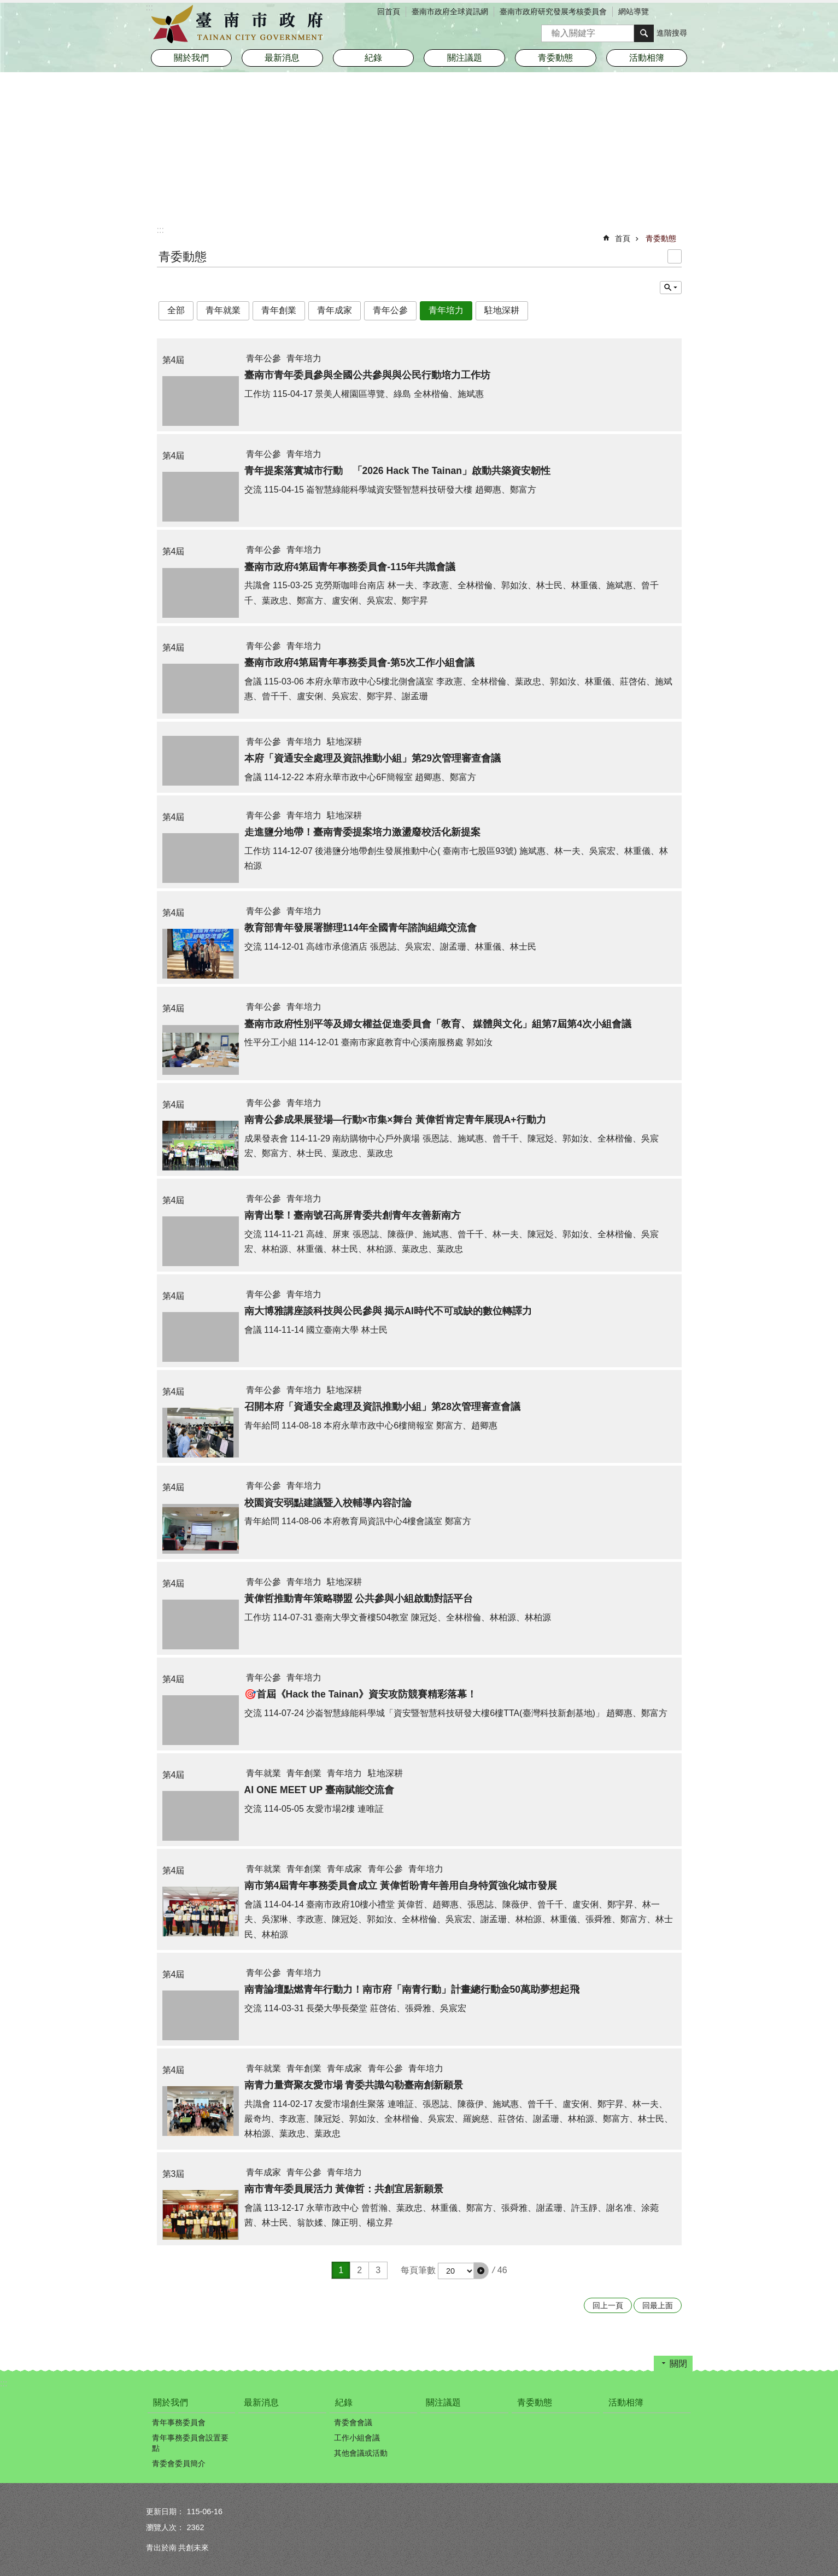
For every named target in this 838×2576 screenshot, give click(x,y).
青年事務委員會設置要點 (190, 2442)
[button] (481, 2270)
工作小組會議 (357, 2437)
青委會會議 (353, 2422)
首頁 (622, 238)
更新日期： (165, 2511)
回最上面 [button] (657, 2305)
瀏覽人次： (165, 2527)
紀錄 (344, 2402)
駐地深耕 (501, 310)
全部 (176, 310)
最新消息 (282, 57)
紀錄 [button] (373, 57)
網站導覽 (633, 11)
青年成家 (334, 310)
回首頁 (388, 11)
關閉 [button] (678, 2363)
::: (160, 230)
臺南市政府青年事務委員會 (241, 24)
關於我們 (170, 2402)
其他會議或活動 (361, 2453)
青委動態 (555, 57)
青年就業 (223, 310)
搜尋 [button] (644, 33)
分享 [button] (684, 12)
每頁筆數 (418, 2270)
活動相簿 (646, 57)
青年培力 (446, 310)
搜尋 (550, 29)
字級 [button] (668, 12)
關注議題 (464, 57)
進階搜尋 (672, 32)
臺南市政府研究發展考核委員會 (553, 11)
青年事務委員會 (179, 2422)
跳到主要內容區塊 (5, 5)
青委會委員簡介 (179, 2463)
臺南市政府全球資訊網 (450, 11)
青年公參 (390, 310)
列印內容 (674, 256)
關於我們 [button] (191, 57)
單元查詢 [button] (671, 287)
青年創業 (278, 310)
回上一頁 (608, 2305)
